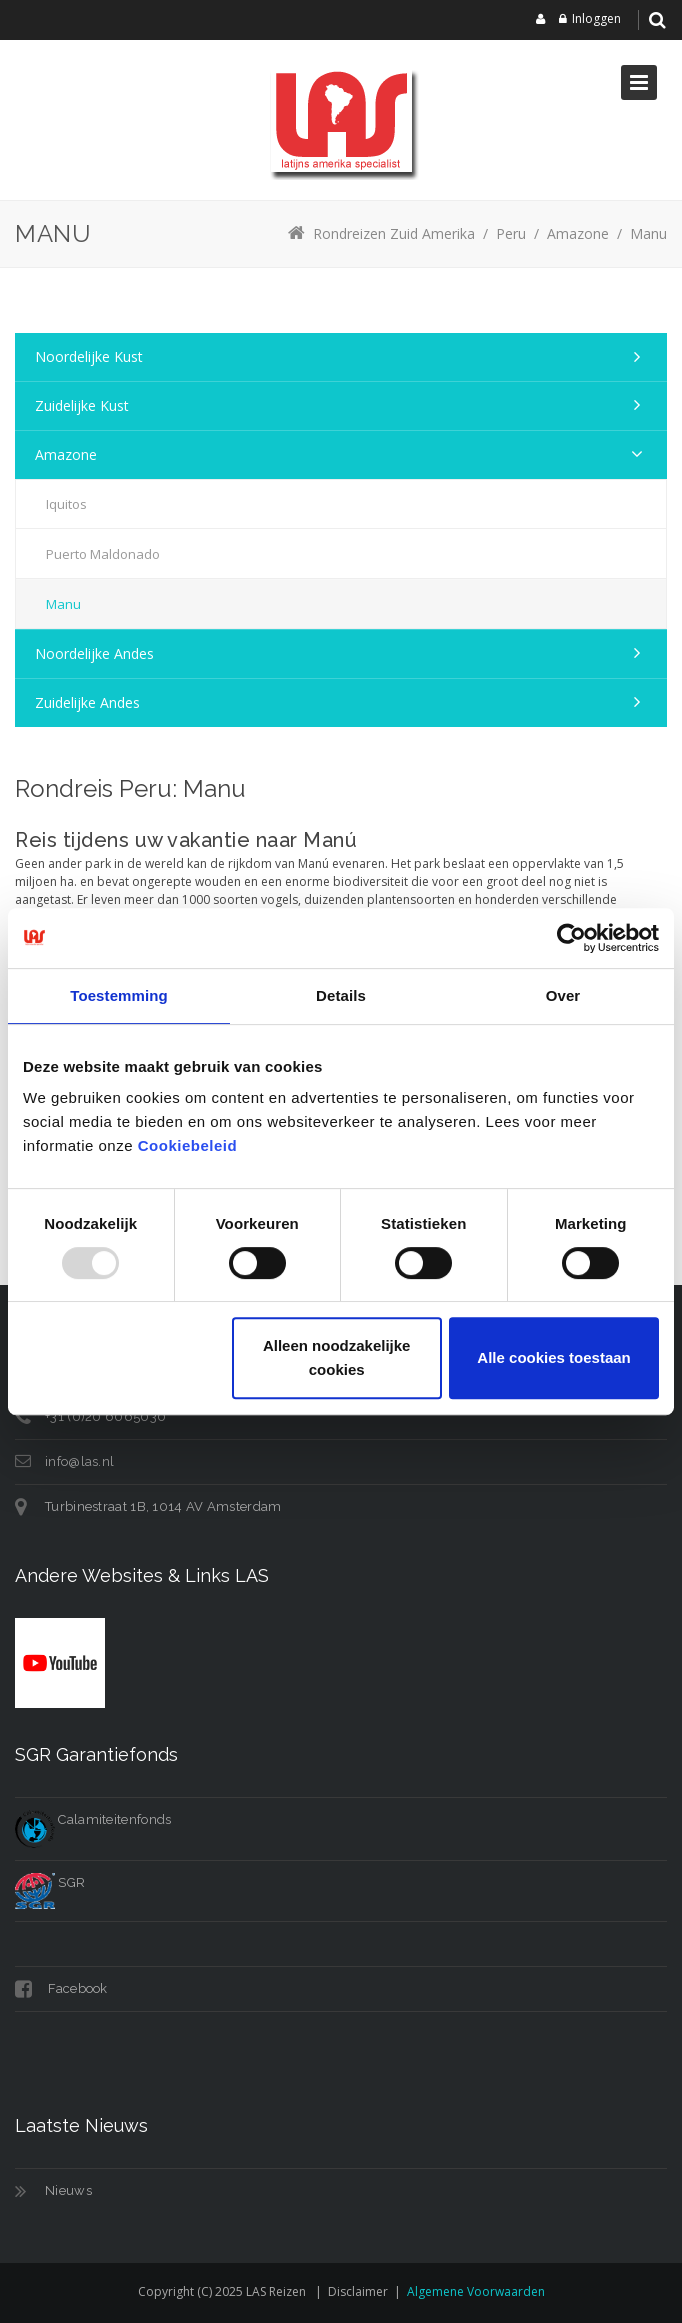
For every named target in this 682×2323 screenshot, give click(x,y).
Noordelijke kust (89, 356)
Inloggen (596, 18)
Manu (63, 604)
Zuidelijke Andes (87, 702)
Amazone (66, 454)
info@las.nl (79, 1461)
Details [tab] (341, 995)
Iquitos (66, 504)
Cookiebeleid (187, 1145)
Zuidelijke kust (82, 405)
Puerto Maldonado (103, 554)
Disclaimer (358, 2291)
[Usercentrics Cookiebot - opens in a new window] (571, 938)
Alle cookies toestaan (553, 1357)
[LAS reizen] (341, 120)
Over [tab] (563, 995)
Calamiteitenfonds (93, 1819)
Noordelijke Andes (94, 653)
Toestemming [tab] (119, 995)
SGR (50, 1882)
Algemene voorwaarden (476, 2291)
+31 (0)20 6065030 (105, 1416)
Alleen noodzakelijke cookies (337, 1357)
